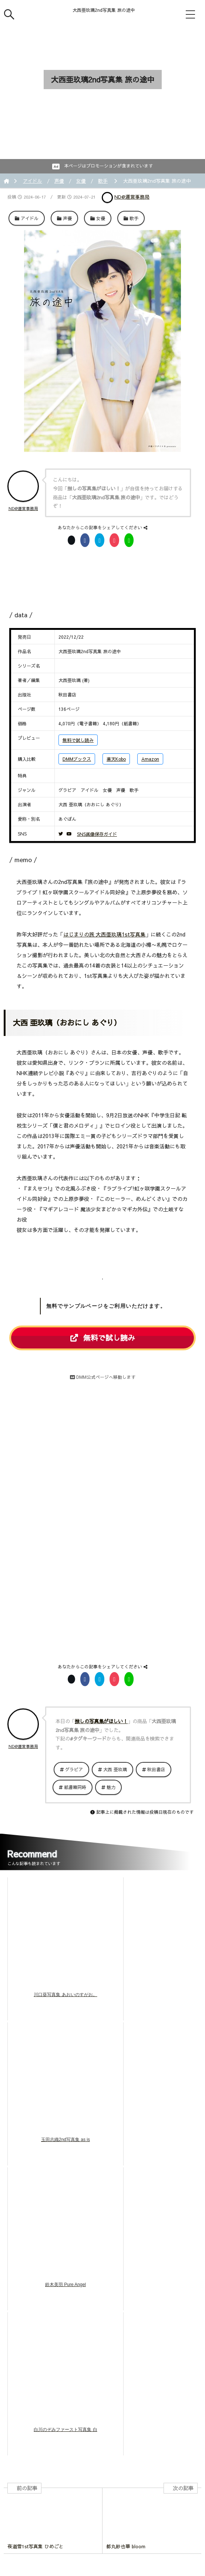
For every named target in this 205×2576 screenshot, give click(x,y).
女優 (81, 181)
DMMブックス (77, 759)
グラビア (74, 1769)
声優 (59, 181)
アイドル (32, 181)
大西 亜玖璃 (115, 1769)
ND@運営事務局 (131, 196)
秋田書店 (156, 1769)
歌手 (103, 181)
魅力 (111, 1787)
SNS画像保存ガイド (97, 834)
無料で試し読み (78, 740)
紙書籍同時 (75, 1787)
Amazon (150, 759)
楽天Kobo (116, 759)
